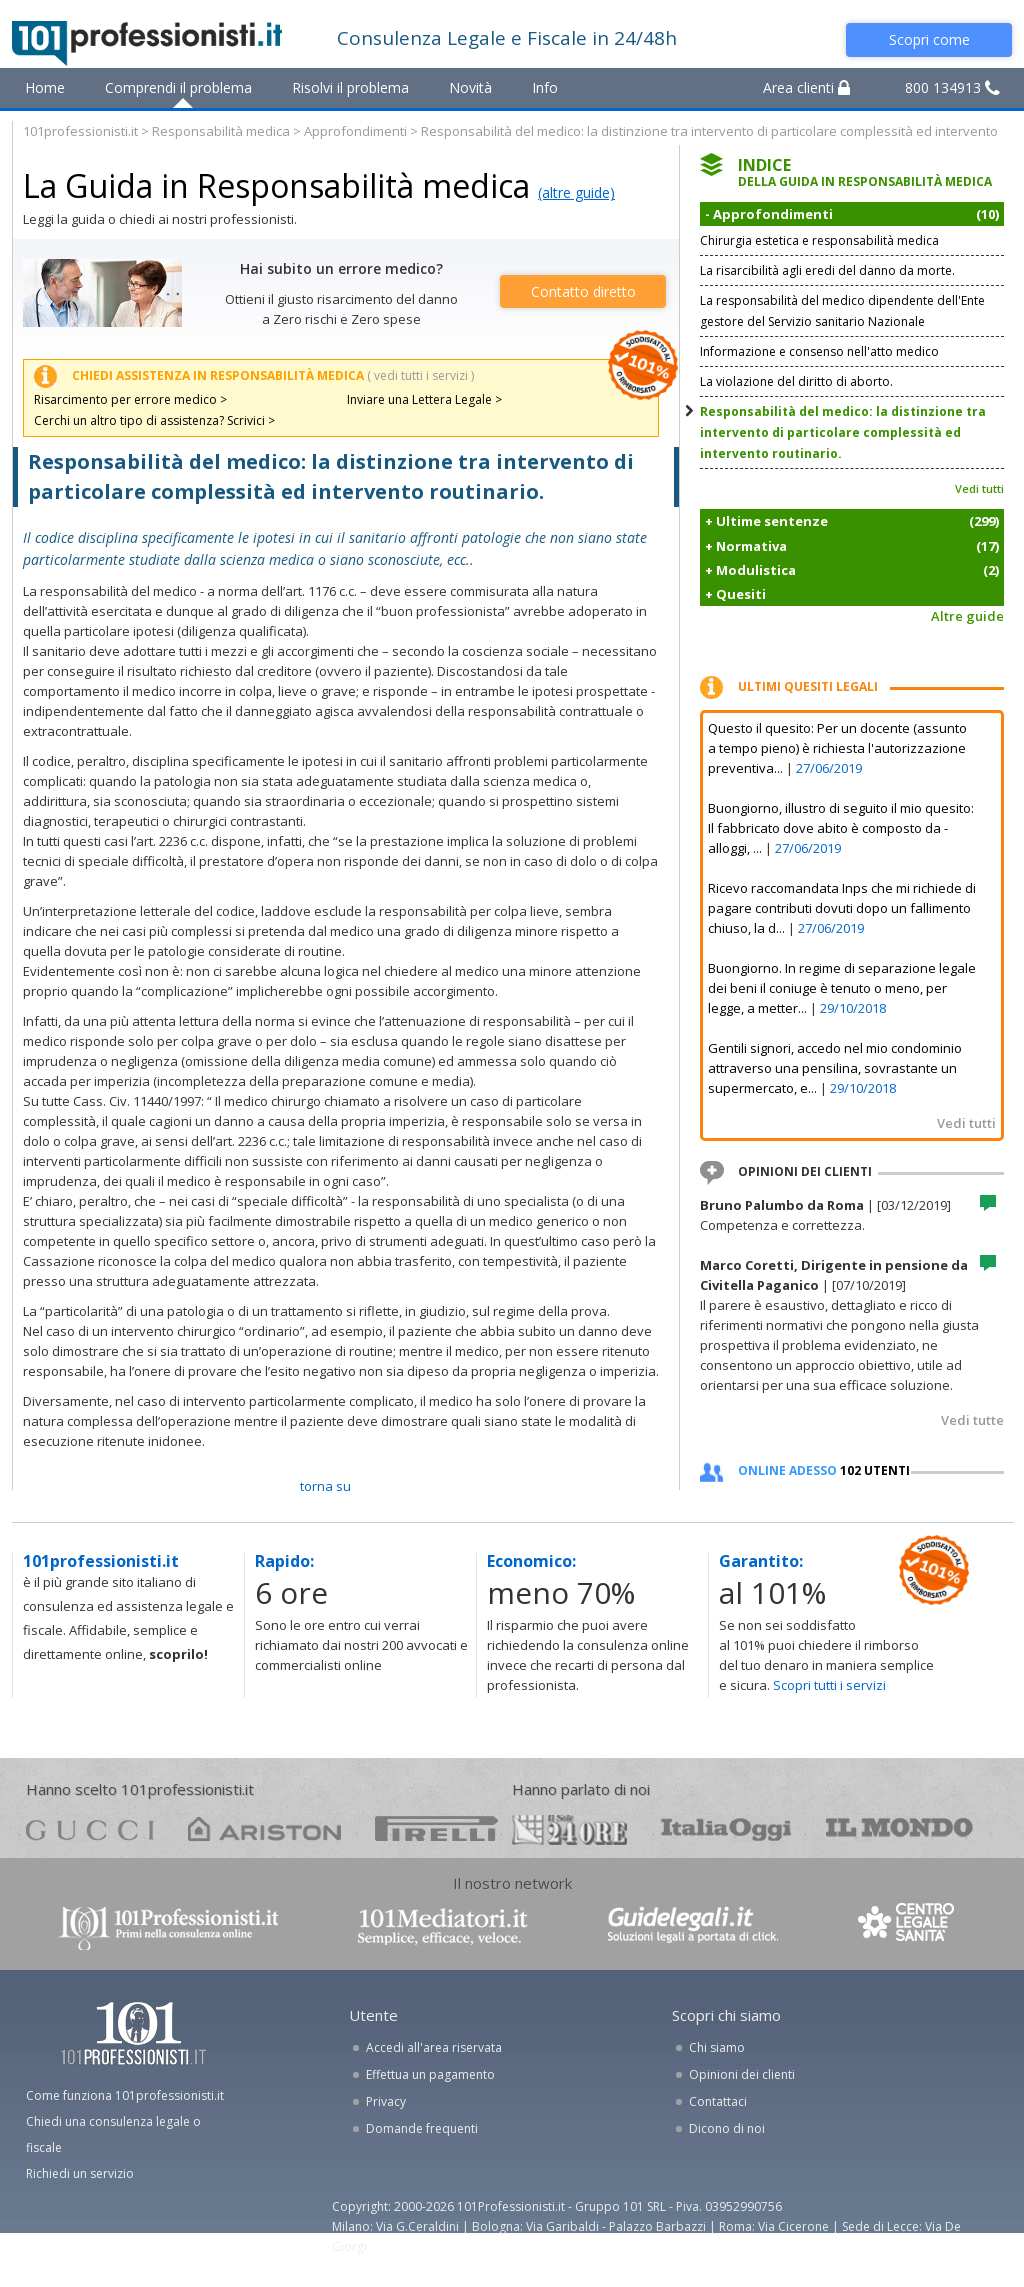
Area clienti (806, 87)
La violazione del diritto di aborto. (796, 381)
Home (45, 87)
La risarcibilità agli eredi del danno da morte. (827, 270)
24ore (569, 1830)
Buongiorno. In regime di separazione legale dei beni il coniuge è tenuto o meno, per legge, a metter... (842, 988)
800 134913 (952, 87)
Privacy (386, 2101)
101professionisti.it (80, 131)
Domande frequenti (422, 2128)
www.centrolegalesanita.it (908, 1926)
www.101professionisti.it (168, 1926)
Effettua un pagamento (430, 2074)
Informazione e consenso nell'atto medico (819, 351)
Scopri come (929, 39)
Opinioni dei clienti (742, 2074)
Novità (470, 87)
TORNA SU (325, 1486)
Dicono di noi (727, 2128)
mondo (899, 1828)
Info (545, 87)
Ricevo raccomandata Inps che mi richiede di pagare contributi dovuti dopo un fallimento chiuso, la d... (842, 908)
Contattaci (718, 2101)
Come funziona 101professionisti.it (125, 2095)
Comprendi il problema (178, 87)
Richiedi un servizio (80, 2173)
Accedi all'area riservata (434, 2047)
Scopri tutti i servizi (829, 1685)
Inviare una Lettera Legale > (424, 399)
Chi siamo (717, 2047)
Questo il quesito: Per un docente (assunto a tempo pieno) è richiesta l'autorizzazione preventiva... (837, 748)
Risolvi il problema (350, 87)
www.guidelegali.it (693, 1926)
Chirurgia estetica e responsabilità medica (819, 240)
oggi (726, 1828)
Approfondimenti (355, 131)
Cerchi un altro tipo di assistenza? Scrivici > (154, 420)
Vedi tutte (972, 1420)
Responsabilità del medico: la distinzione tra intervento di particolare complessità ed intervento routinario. (843, 432)
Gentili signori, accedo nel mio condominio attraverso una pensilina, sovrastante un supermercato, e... (835, 1068)
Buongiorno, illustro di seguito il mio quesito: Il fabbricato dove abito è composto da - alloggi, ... (841, 828)
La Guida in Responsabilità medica (276, 185)
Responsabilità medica (221, 131)
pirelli (436, 1828)
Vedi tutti (979, 488)
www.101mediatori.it (443, 1926)
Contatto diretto (583, 291)
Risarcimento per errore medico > (130, 399)
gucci (90, 1828)
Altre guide (967, 616)
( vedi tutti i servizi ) (420, 375)
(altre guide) (576, 192)
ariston (264, 1828)
